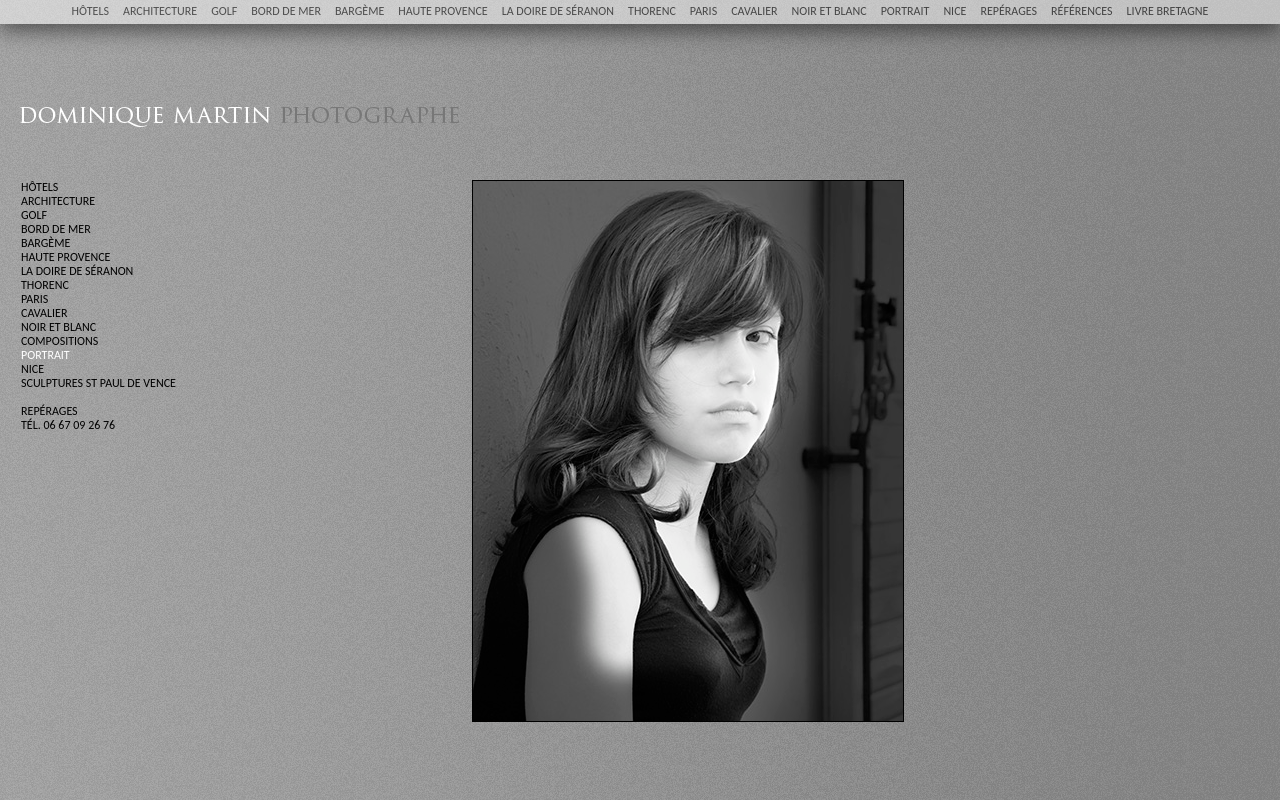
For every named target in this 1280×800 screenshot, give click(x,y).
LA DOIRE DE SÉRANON (77, 271)
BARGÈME (45, 243)
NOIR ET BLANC (58, 327)
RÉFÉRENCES (1082, 11)
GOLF (34, 215)
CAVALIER (44, 313)
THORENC (45, 285)
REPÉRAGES (49, 411)
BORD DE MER (56, 229)
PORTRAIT (905, 11)
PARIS (34, 299)
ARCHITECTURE (58, 201)
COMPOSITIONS (59, 341)
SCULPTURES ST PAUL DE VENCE (98, 383)
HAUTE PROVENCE (65, 257)
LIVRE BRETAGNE (1168, 11)
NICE (32, 369)
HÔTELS (39, 187)
